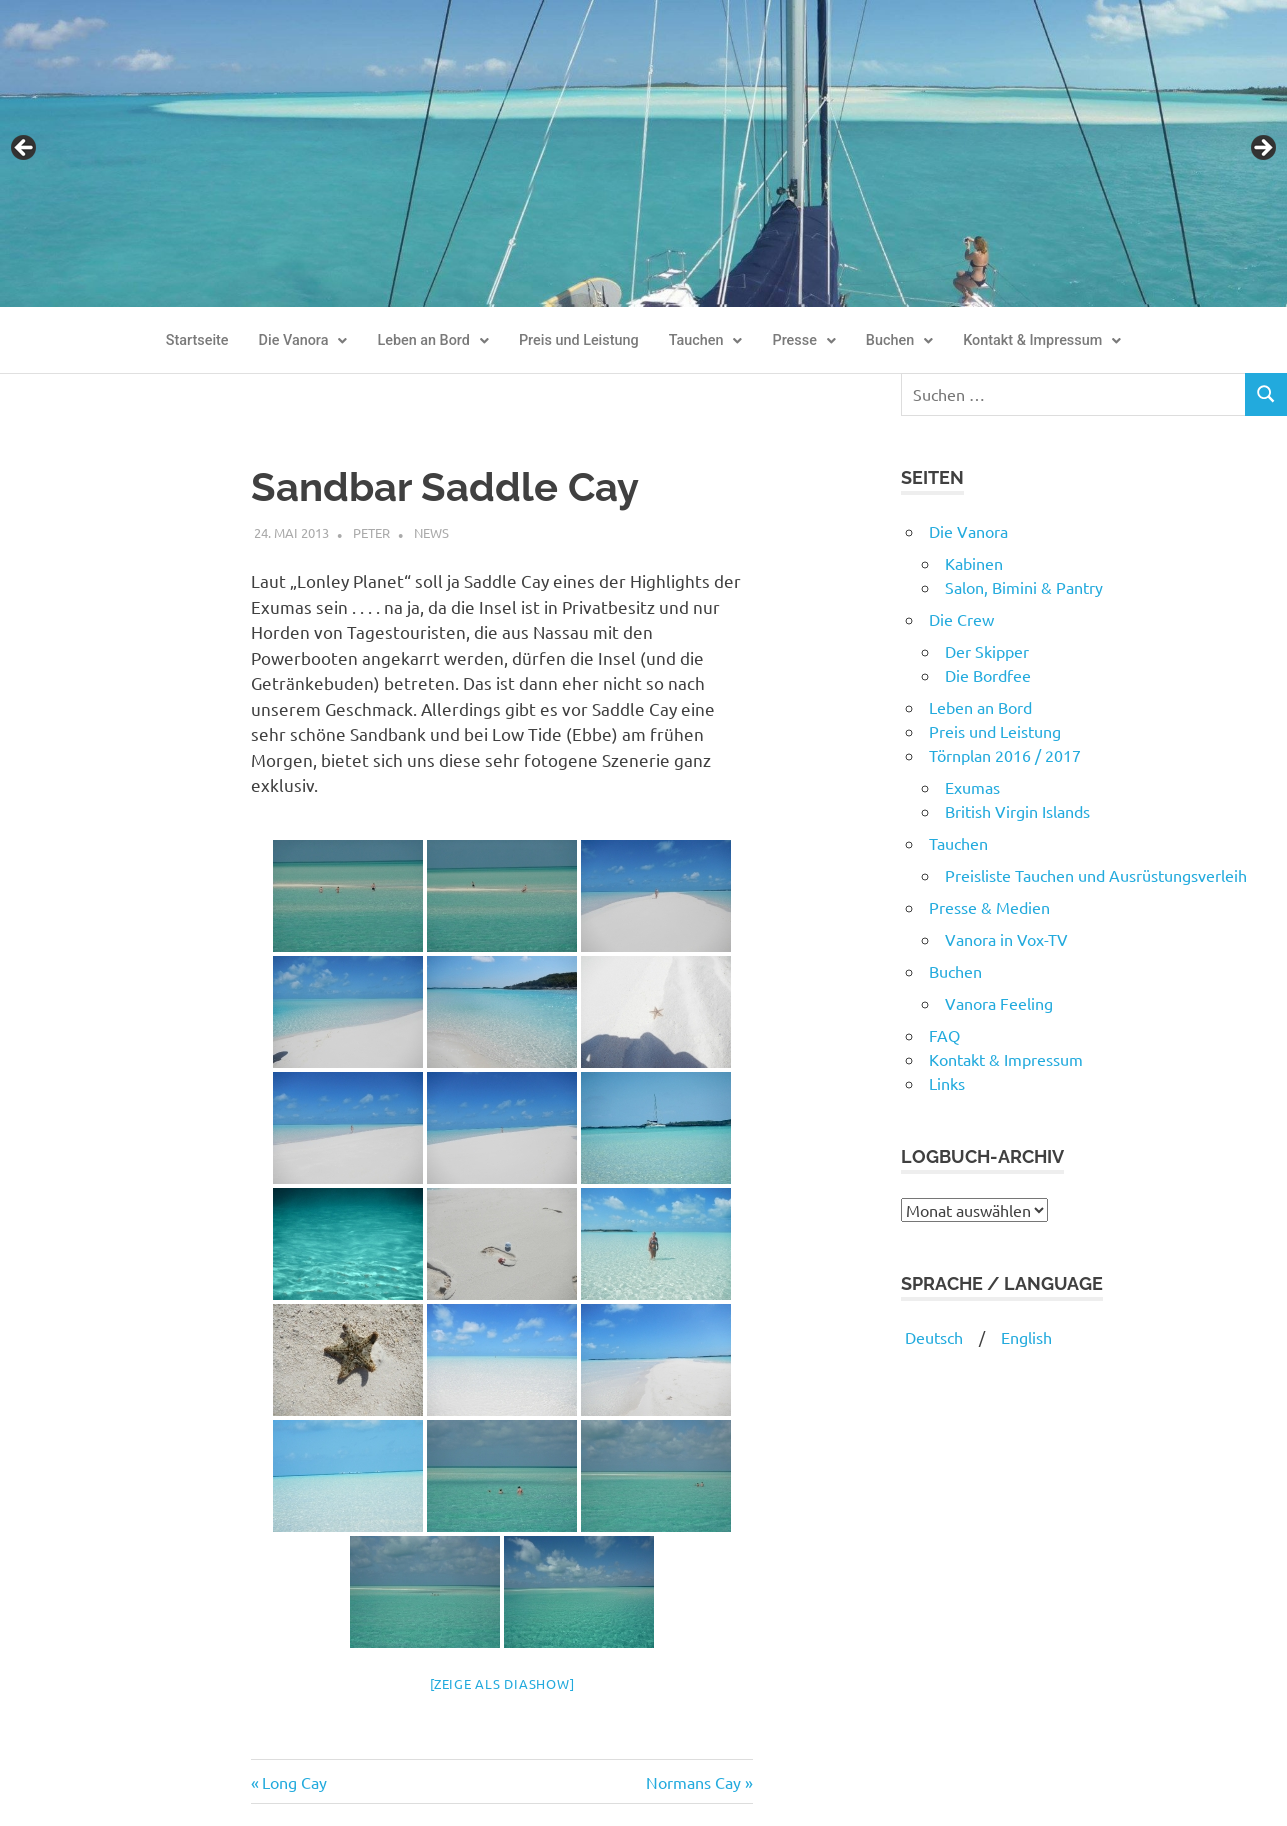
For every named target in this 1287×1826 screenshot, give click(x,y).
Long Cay (294, 1782)
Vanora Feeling (999, 1003)
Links (947, 1083)
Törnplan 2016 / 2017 (1005, 755)
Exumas (972, 787)
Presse (803, 340)
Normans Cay (693, 1782)
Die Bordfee (988, 675)
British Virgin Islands (1017, 811)
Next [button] (1262, 149)
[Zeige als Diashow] (502, 1683)
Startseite (197, 340)
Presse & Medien (989, 907)
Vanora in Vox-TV (1006, 939)
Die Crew (961, 619)
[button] (303, 341)
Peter (371, 532)
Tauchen (706, 340)
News (431, 532)
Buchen (899, 340)
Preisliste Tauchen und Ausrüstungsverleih (1096, 875)
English (1026, 1337)
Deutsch (932, 1337)
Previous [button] (25, 149)
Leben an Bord (433, 340)
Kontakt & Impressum (1042, 340)
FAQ (944, 1035)
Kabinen (974, 563)
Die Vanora (303, 340)
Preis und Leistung (579, 340)
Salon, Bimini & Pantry (1024, 587)
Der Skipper (987, 651)
